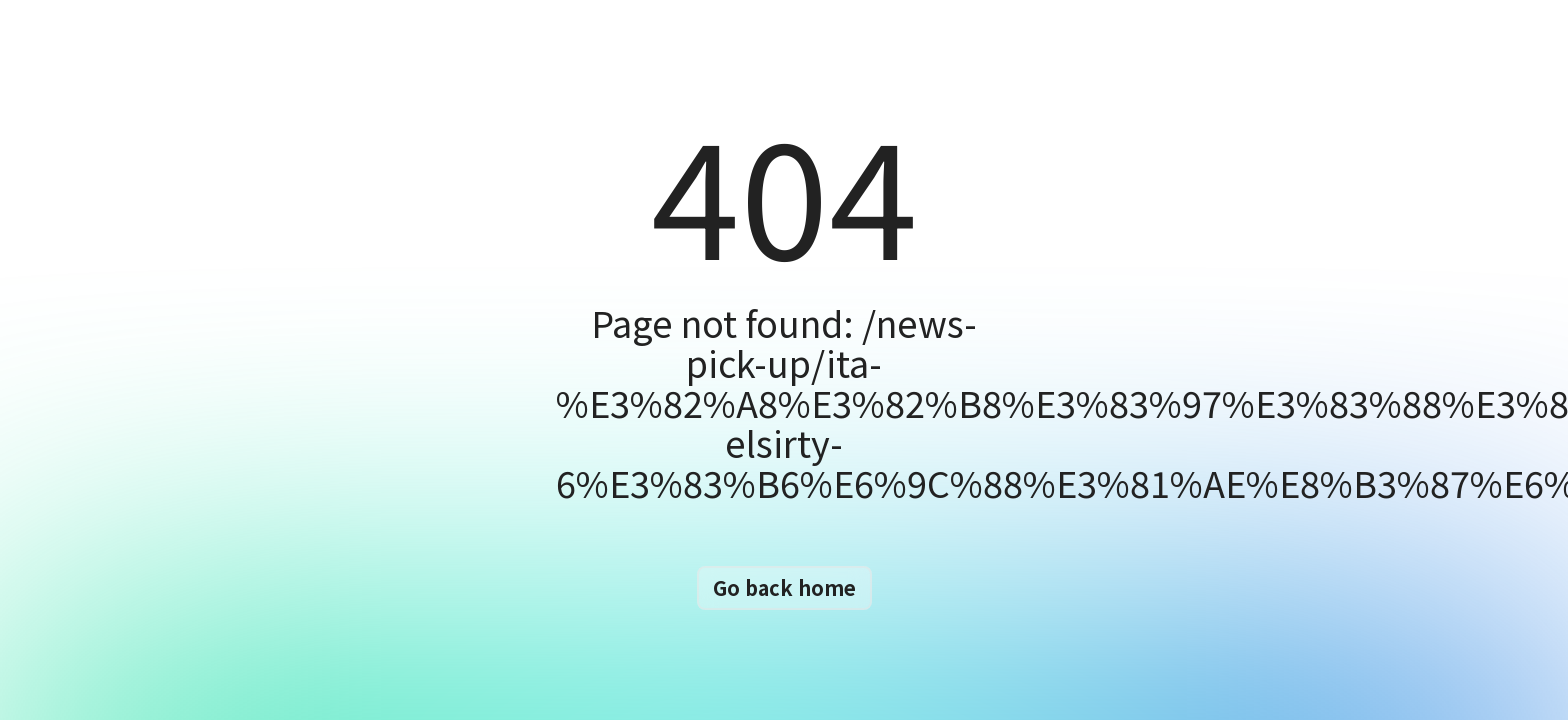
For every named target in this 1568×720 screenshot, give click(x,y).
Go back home (784, 587)
